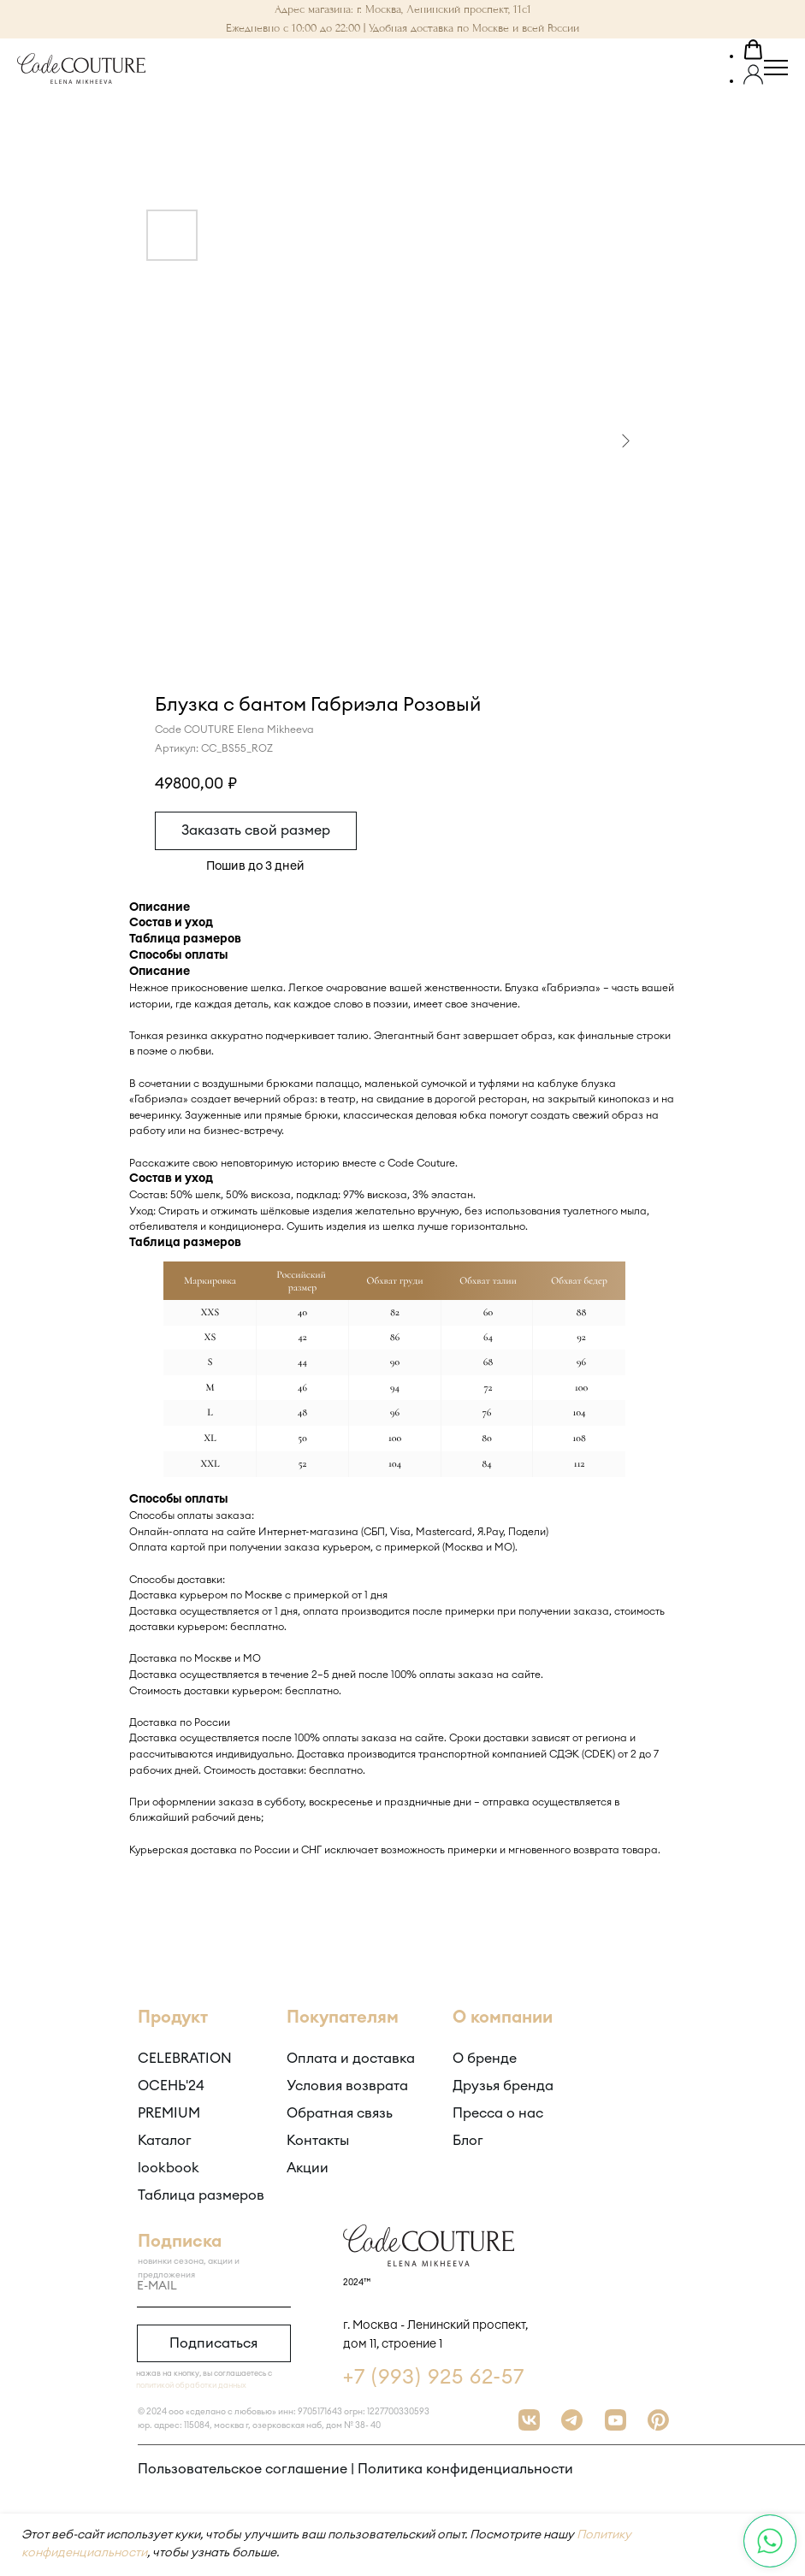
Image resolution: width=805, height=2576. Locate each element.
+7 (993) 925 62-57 (433, 2377)
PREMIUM (169, 2113)
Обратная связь (340, 2113)
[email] (214, 2286)
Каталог (165, 2141)
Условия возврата (347, 2086)
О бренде (485, 2058)
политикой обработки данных (191, 2386)
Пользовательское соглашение (242, 2469)
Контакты (318, 2141)
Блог (468, 2141)
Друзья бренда (503, 2086)
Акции (308, 2168)
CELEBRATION (185, 2058)
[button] (753, 52)
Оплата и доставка (351, 2058)
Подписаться (213, 2343)
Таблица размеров (201, 2195)
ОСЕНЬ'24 (171, 2086)
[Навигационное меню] (776, 68)
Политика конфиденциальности (465, 2469)
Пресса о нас (498, 2113)
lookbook (168, 2168)
